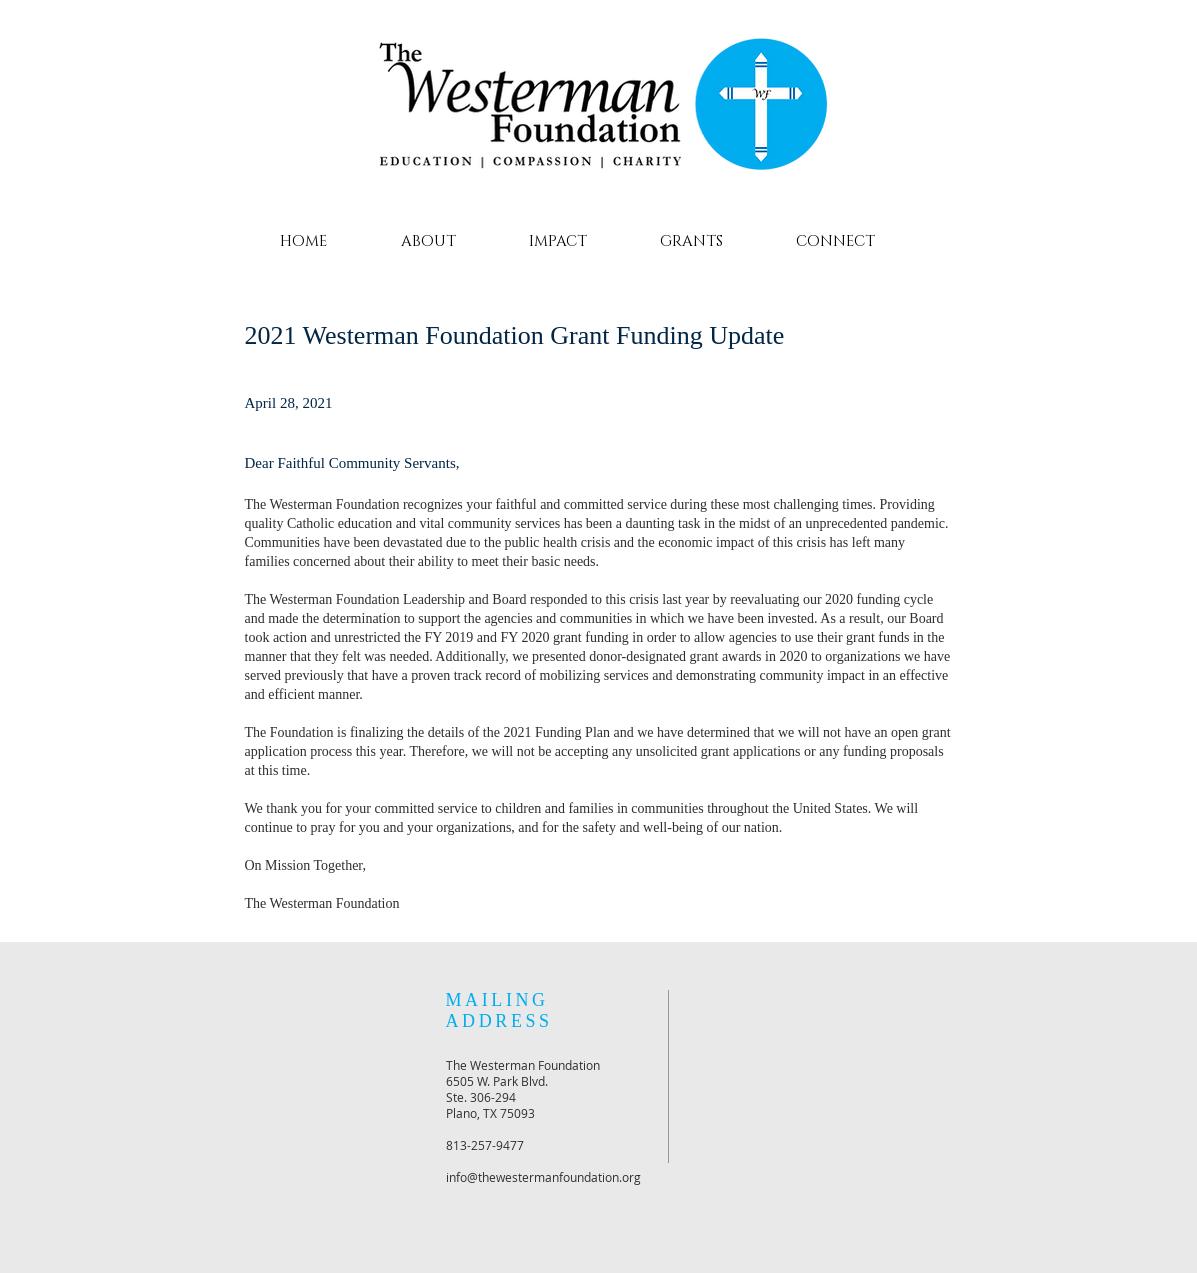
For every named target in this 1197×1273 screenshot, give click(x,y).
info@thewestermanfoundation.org (543, 1177)
